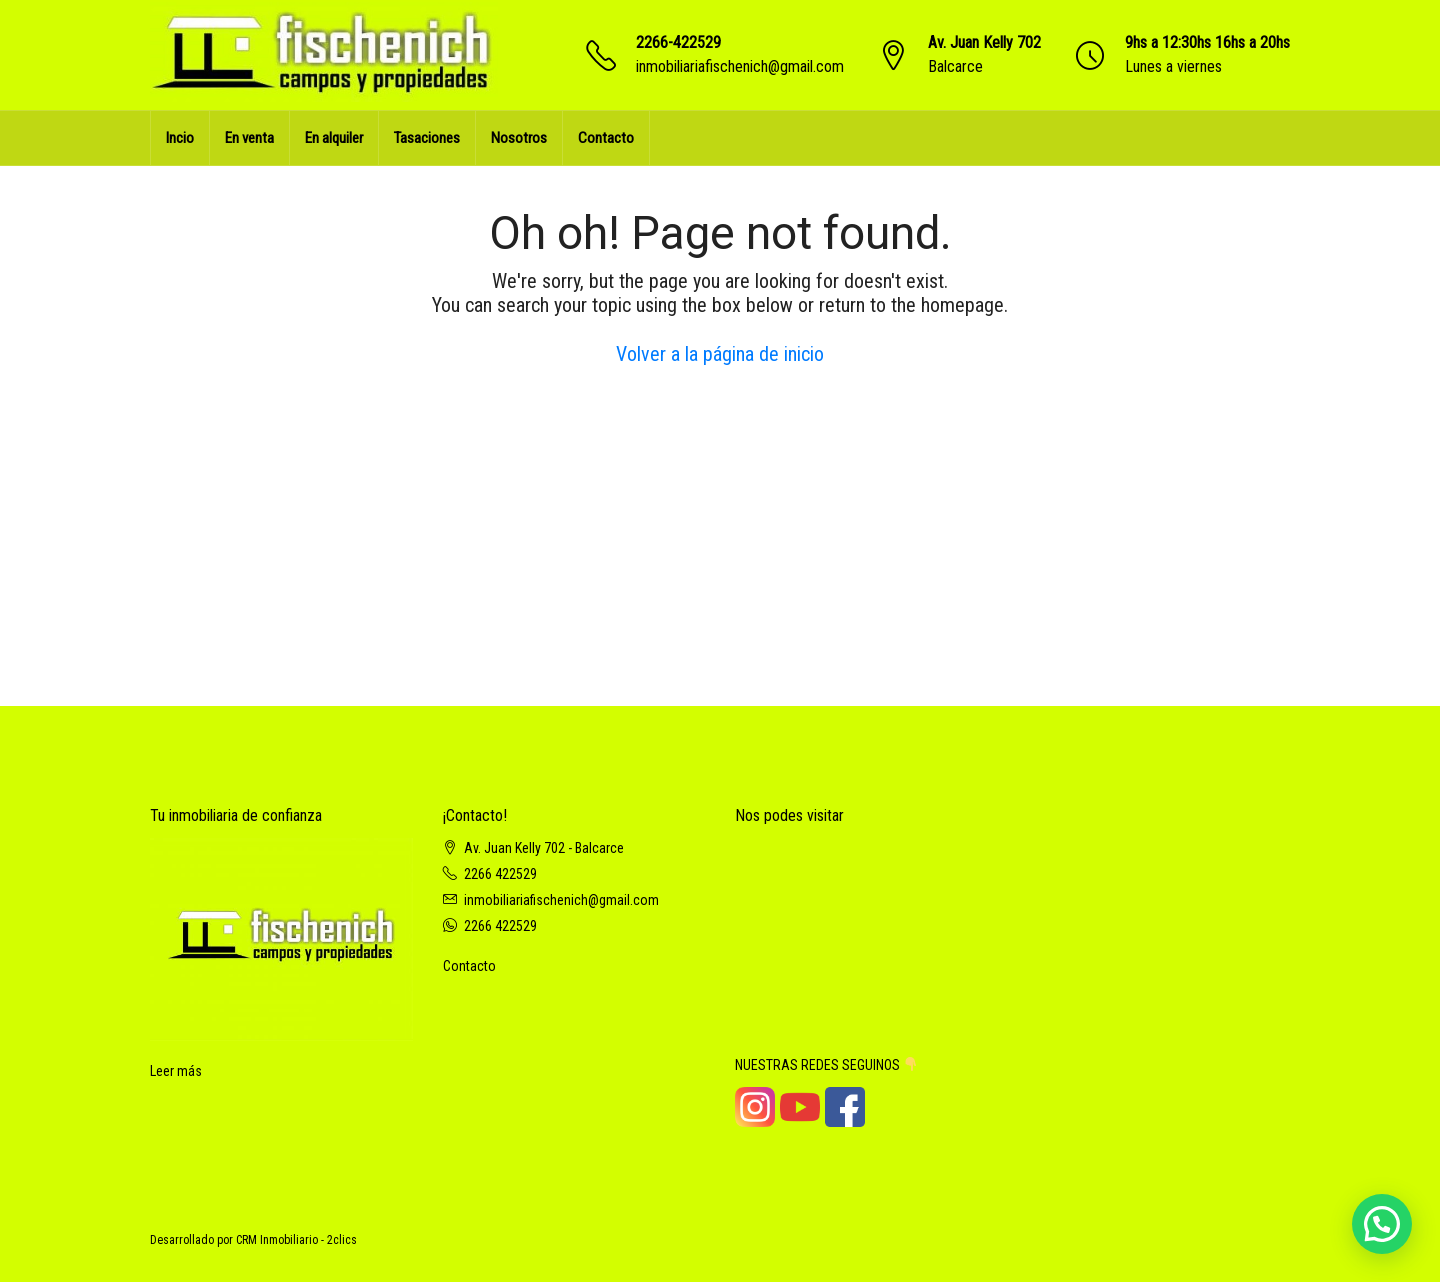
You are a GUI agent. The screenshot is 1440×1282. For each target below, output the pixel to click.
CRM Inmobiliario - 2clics (296, 1240)
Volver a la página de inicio (720, 354)
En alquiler (334, 138)
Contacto (606, 138)
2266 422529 (500, 874)
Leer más (176, 1071)
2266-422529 (678, 42)
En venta (249, 138)
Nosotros (519, 138)
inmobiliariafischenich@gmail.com (740, 66)
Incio (180, 138)
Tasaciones (427, 138)
